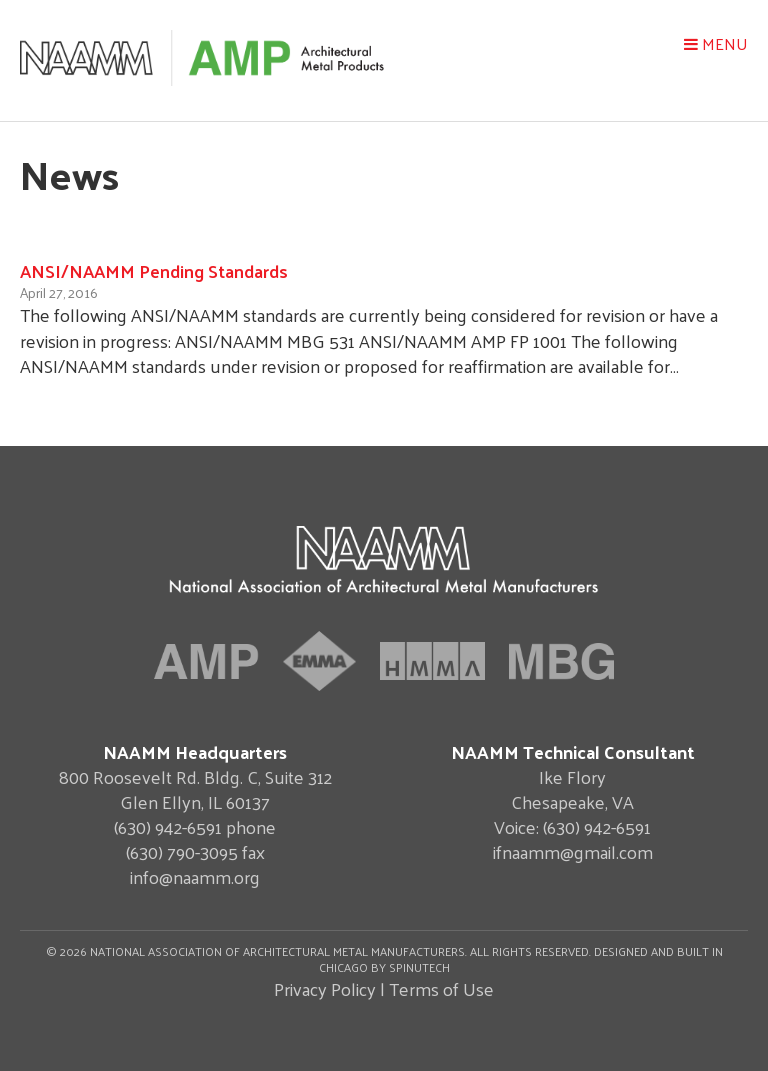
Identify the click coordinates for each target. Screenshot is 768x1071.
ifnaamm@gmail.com (573, 851)
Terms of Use (441, 988)
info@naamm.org (195, 876)
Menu (716, 43)
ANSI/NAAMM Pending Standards (154, 270)
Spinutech (419, 967)
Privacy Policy (325, 988)
